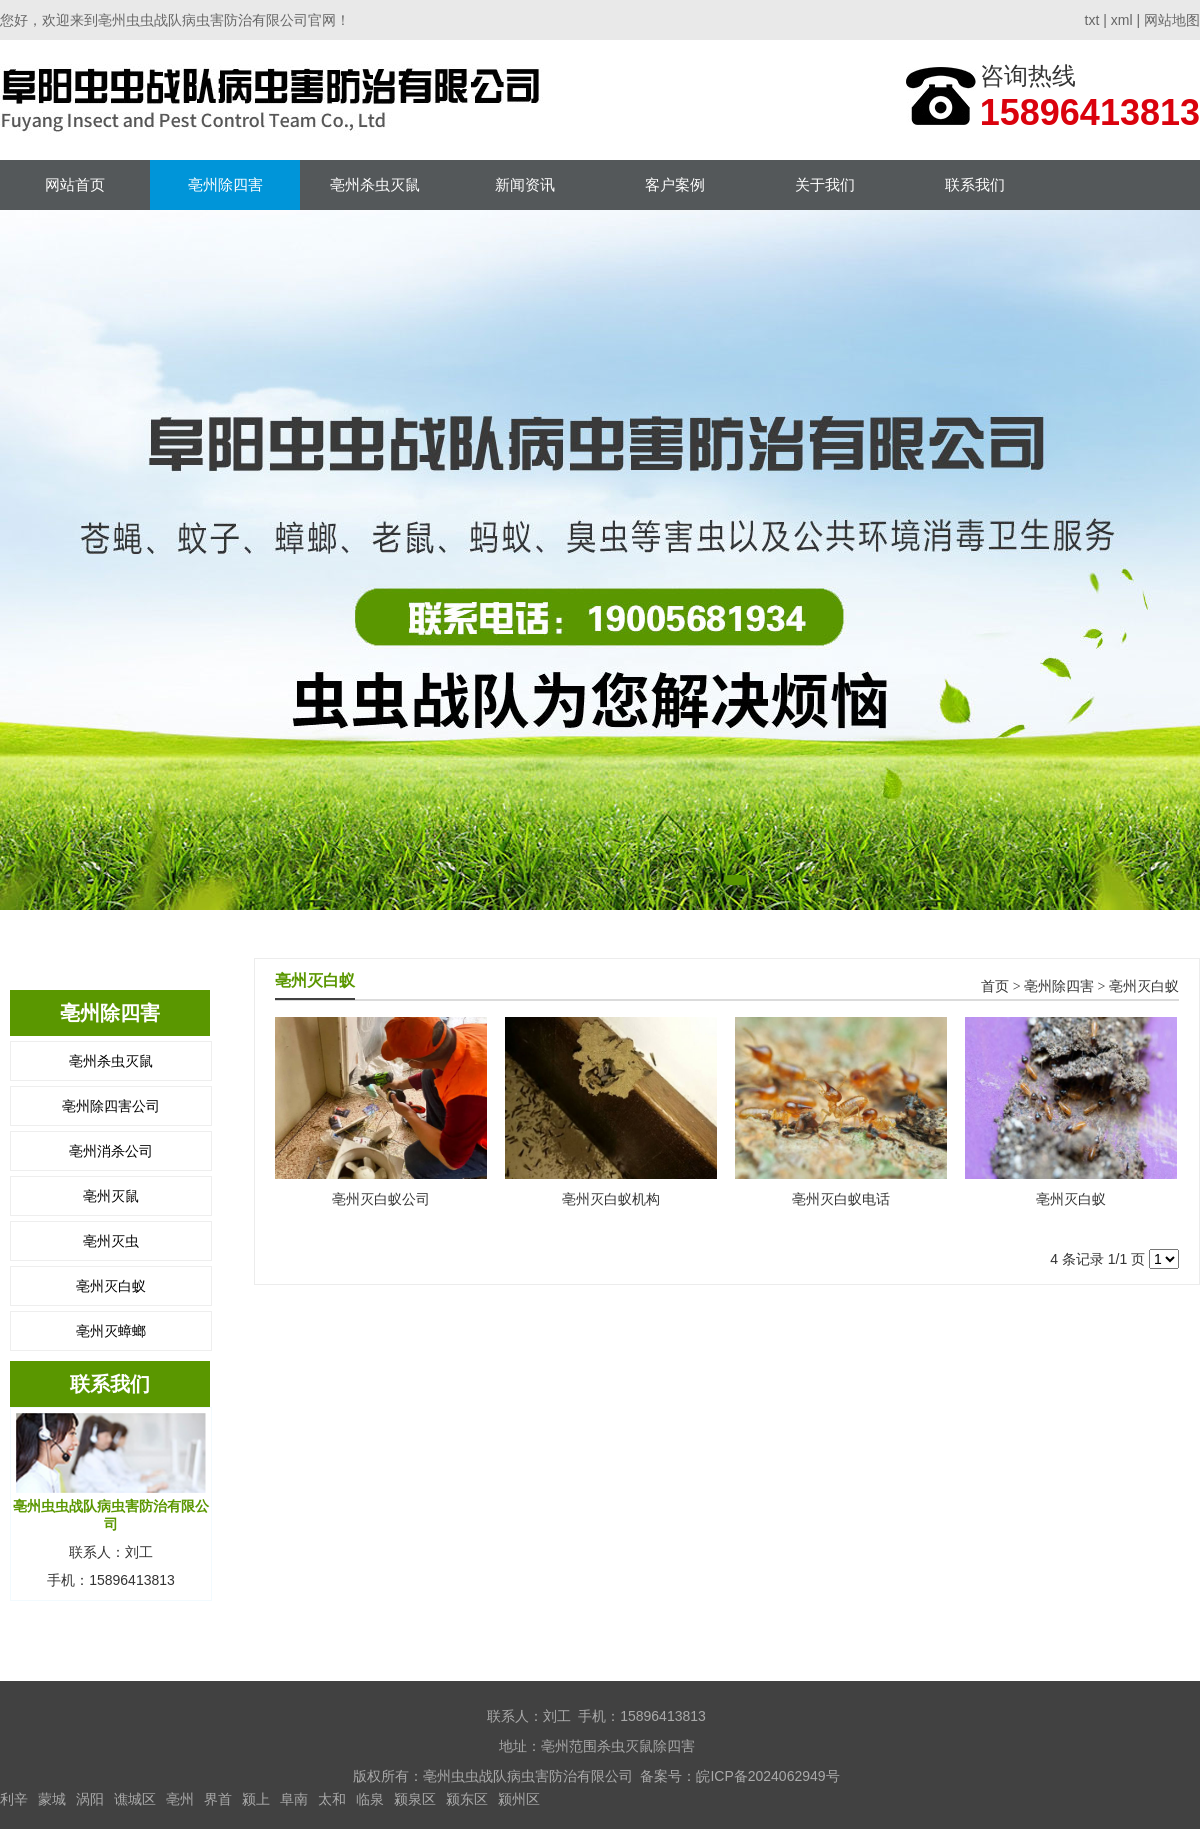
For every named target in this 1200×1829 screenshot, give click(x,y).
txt (1092, 20)
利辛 (14, 1799)
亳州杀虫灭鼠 (375, 184)
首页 (995, 986)
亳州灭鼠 (111, 1196)
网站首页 (75, 184)
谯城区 (135, 1799)
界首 (218, 1799)
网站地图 (1172, 20)
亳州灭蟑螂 (111, 1331)
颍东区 (467, 1799)
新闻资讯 (525, 184)
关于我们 (825, 184)
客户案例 (675, 184)
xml (1122, 20)
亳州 (180, 1799)
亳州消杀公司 (111, 1151)
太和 (332, 1799)
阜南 (294, 1799)
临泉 (370, 1799)
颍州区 (519, 1799)
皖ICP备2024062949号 (767, 1776)
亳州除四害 (225, 184)
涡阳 (90, 1799)
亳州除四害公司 (111, 1106)
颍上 (256, 1799)
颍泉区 (415, 1799)
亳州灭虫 (111, 1241)
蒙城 (52, 1799)
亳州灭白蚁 (111, 1286)
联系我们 (975, 184)
